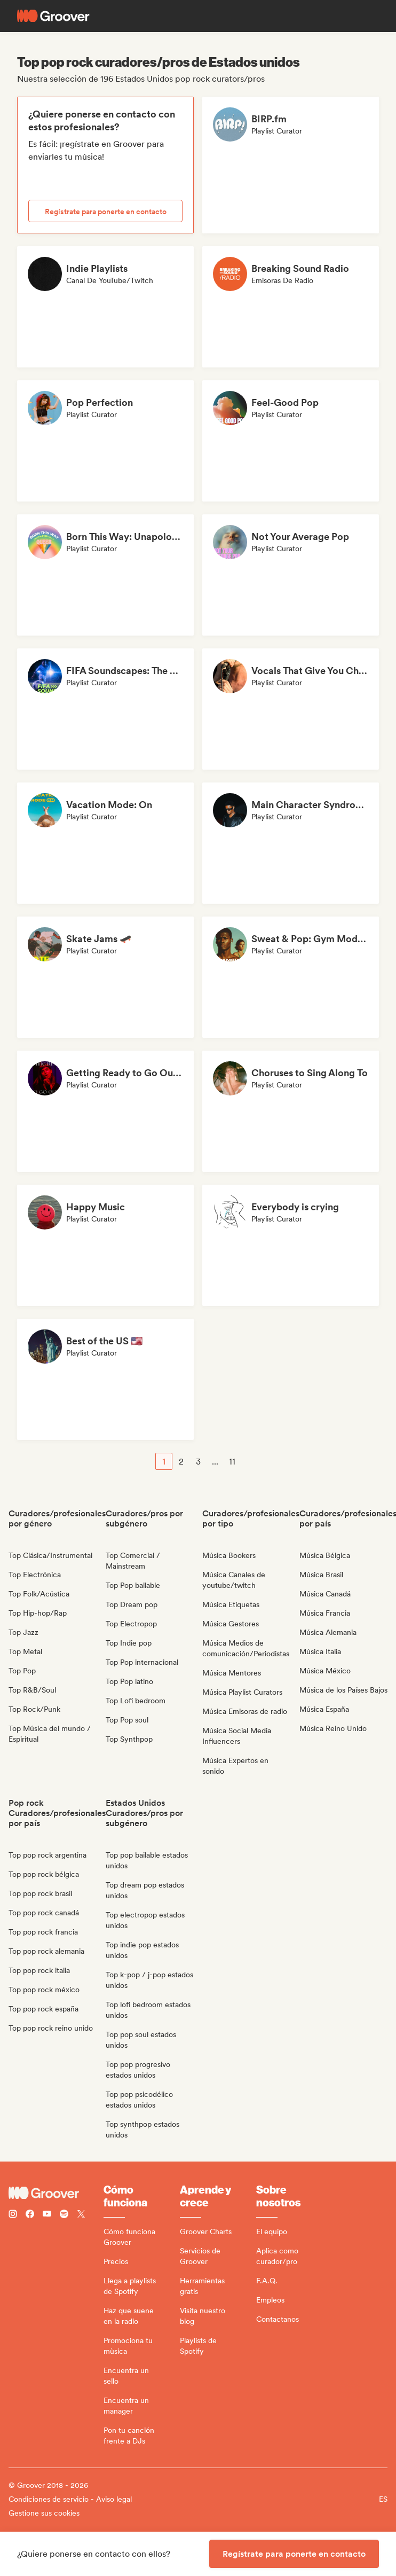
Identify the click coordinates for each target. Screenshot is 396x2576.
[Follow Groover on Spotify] (64, 2215)
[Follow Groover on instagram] (13, 2215)
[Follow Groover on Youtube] (47, 2215)
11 (232, 1462)
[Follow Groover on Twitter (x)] (81, 2215)
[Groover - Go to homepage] (56, 2193)
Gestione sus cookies (44, 2513)
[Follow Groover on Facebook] (30, 2215)
